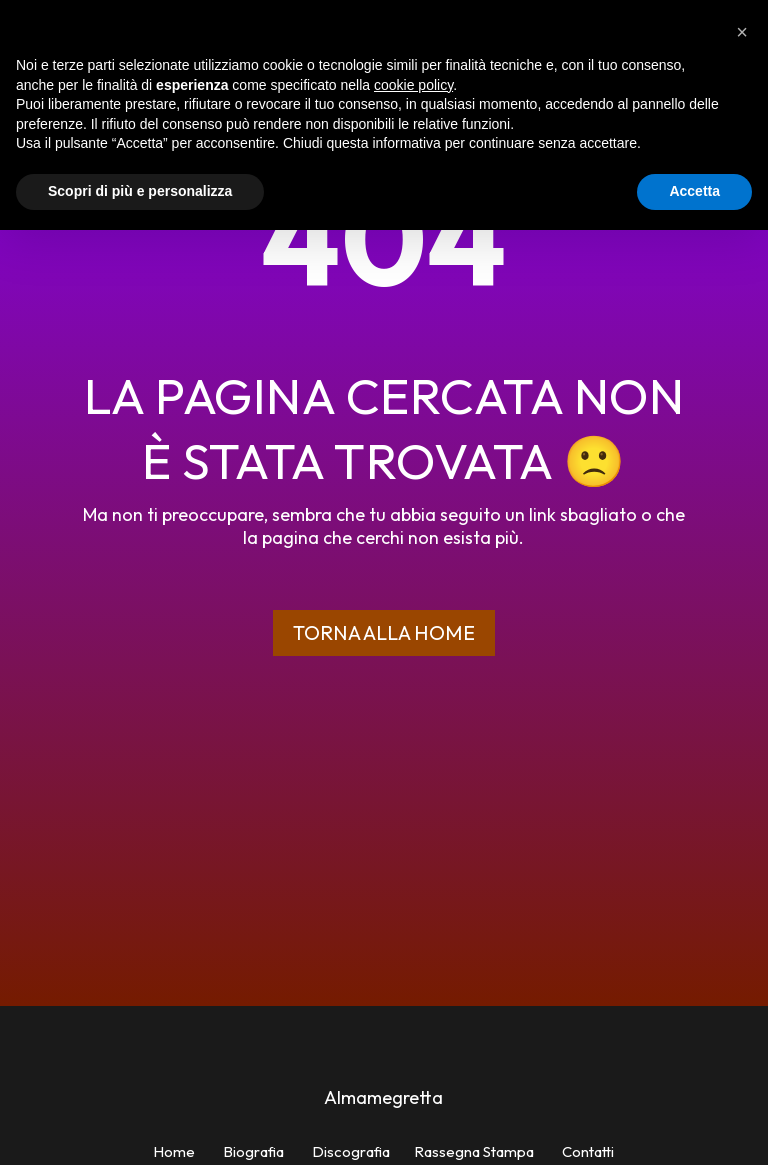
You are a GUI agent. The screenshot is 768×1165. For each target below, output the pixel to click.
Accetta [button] (694, 191)
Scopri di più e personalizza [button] (140, 191)
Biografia (253, 1151)
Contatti (588, 1151)
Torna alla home (384, 632)
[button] (742, 32)
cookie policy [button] (413, 85)
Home (174, 1151)
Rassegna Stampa (474, 1151)
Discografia (351, 1151)
